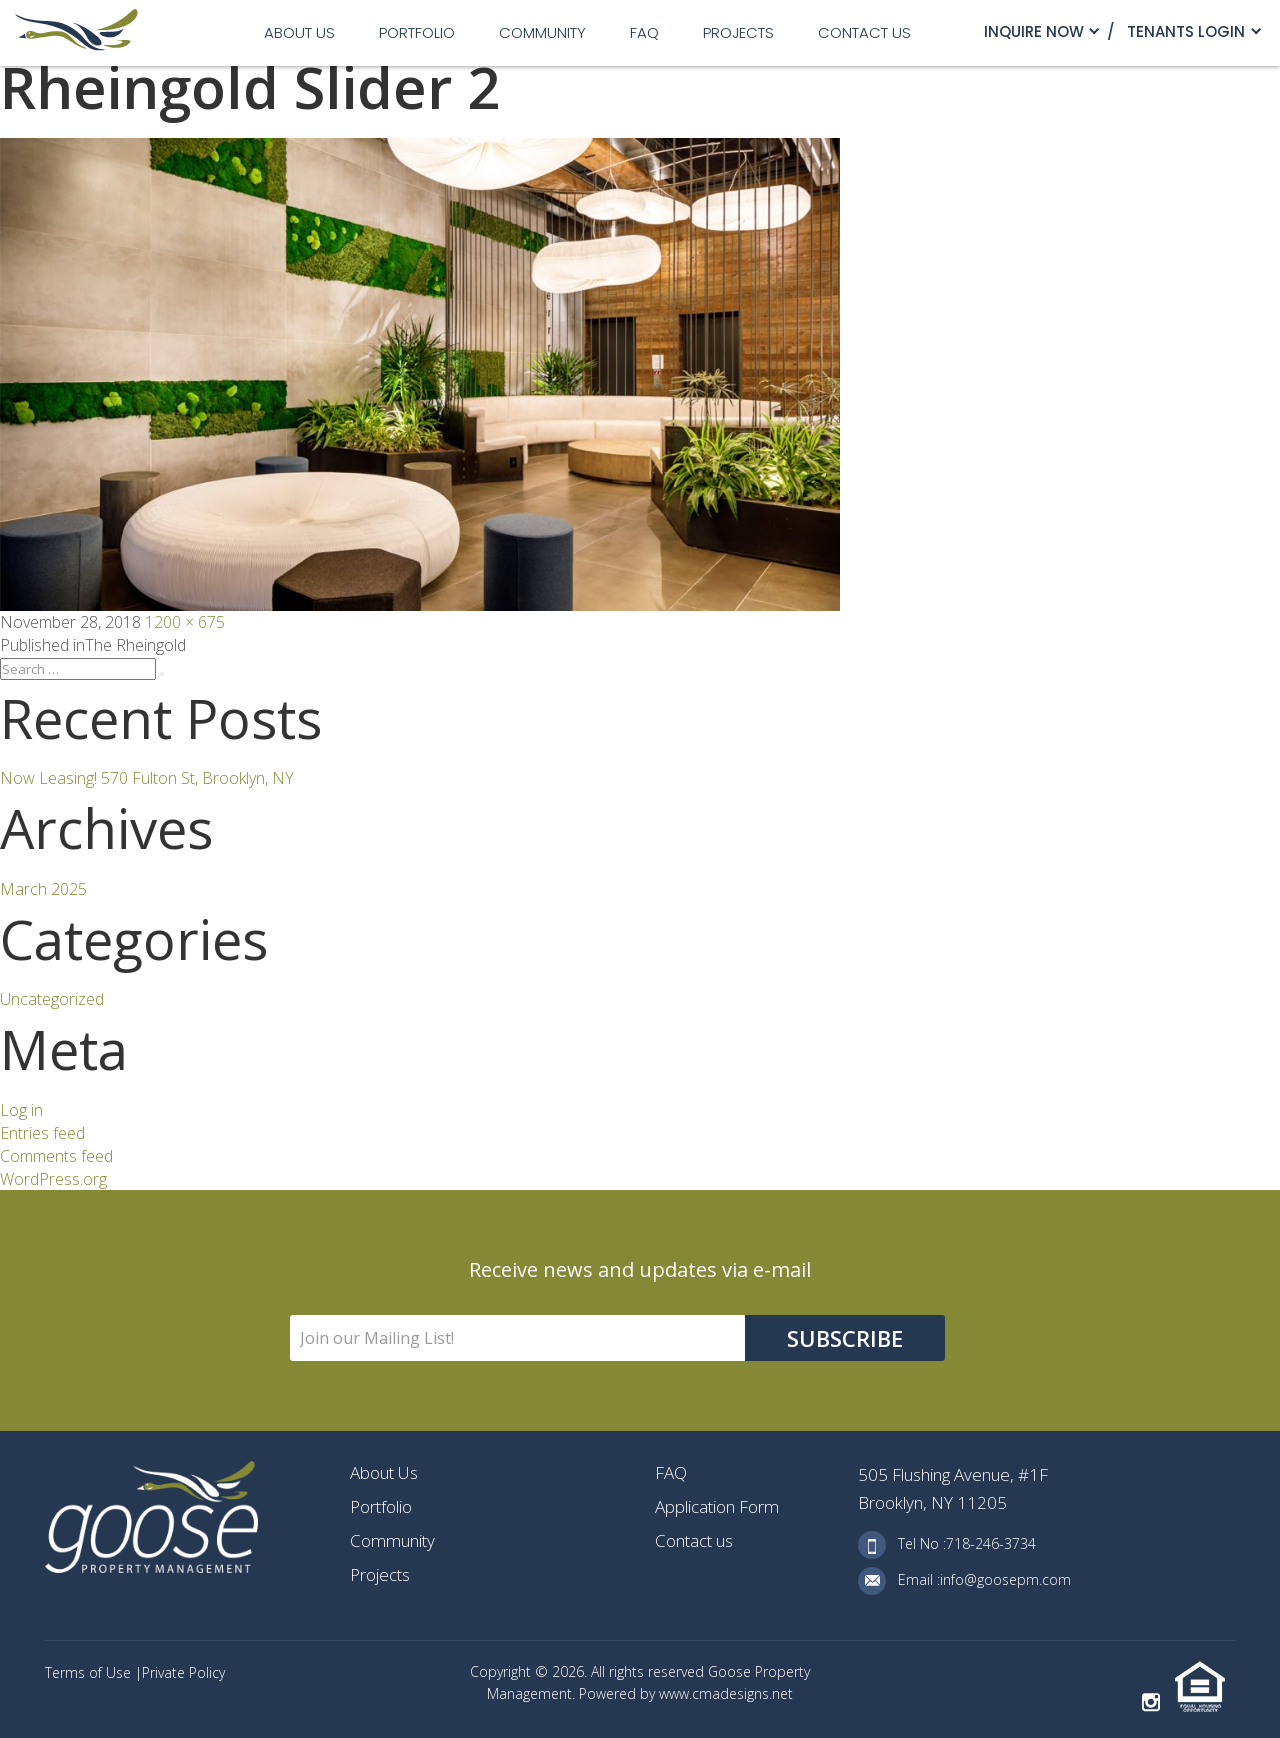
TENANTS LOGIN (1186, 31)
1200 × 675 (185, 622)
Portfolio (417, 32)
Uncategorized (52, 999)
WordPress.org (53, 1179)
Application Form (717, 1506)
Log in (21, 1110)
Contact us (864, 32)
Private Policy (183, 1672)
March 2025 (43, 889)
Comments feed (56, 1156)
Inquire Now (1034, 31)
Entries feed (42, 1133)
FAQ (644, 32)
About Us (299, 32)
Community (542, 32)
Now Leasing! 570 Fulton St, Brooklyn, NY (147, 778)
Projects (738, 32)
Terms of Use (90, 1672)
